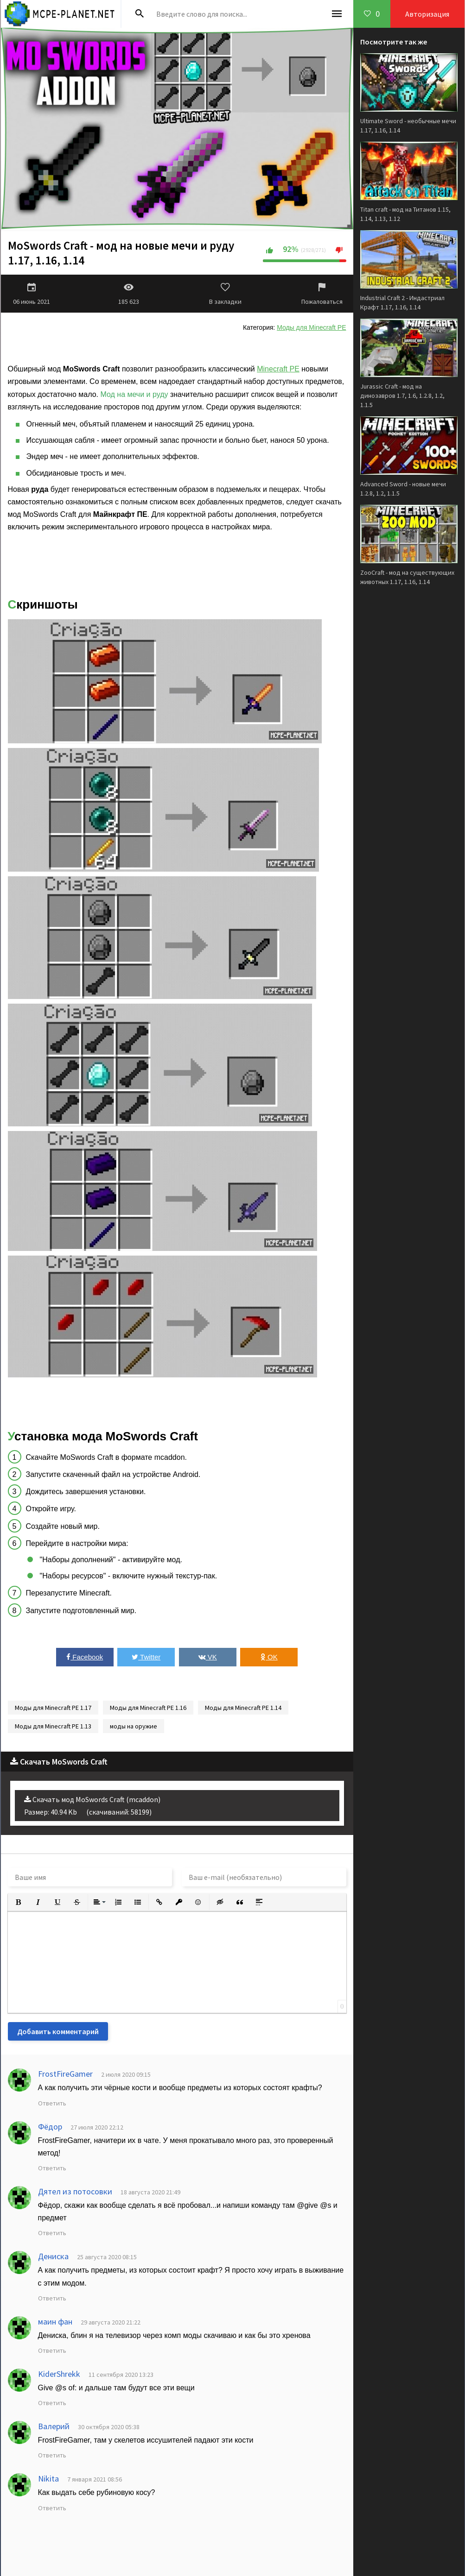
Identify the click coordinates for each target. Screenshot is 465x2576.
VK (207, 1657)
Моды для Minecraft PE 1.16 (148, 1707)
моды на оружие (133, 1726)
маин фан (55, 2321)
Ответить (52, 2103)
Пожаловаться (322, 294)
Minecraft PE (278, 369)
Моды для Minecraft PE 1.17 (53, 1707)
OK (269, 1657)
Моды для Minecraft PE (311, 327)
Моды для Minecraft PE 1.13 (53, 1726)
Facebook (84, 1657)
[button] (18, 1902)
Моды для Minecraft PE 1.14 (243, 1707)
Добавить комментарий (58, 2031)
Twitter (146, 1657)
